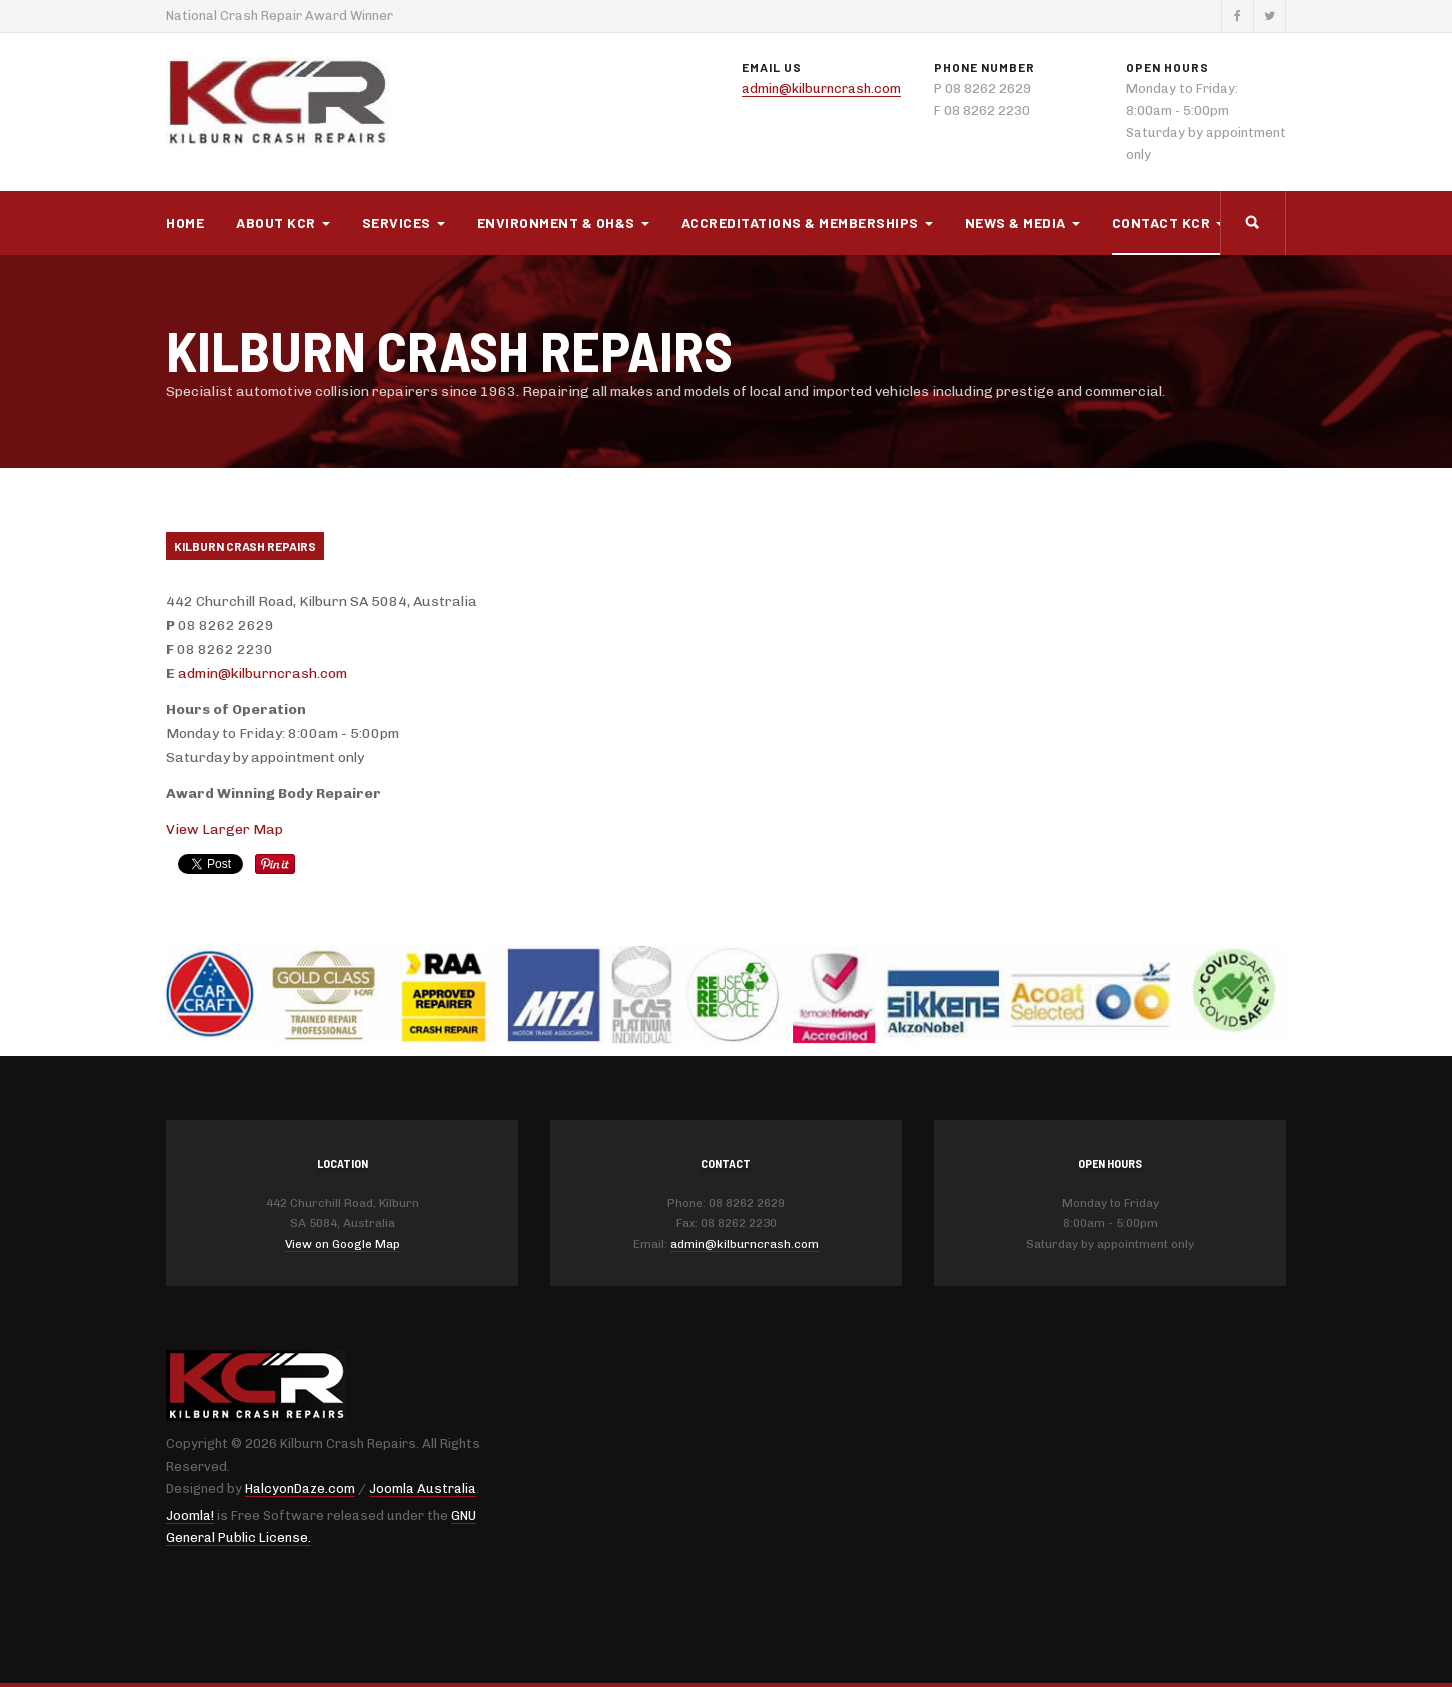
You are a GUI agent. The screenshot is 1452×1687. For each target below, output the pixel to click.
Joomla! (190, 1515)
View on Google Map (342, 1244)
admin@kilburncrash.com (821, 88)
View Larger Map (224, 829)
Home (185, 222)
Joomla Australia (422, 1488)
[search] (1252, 223)
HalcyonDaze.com (300, 1488)
